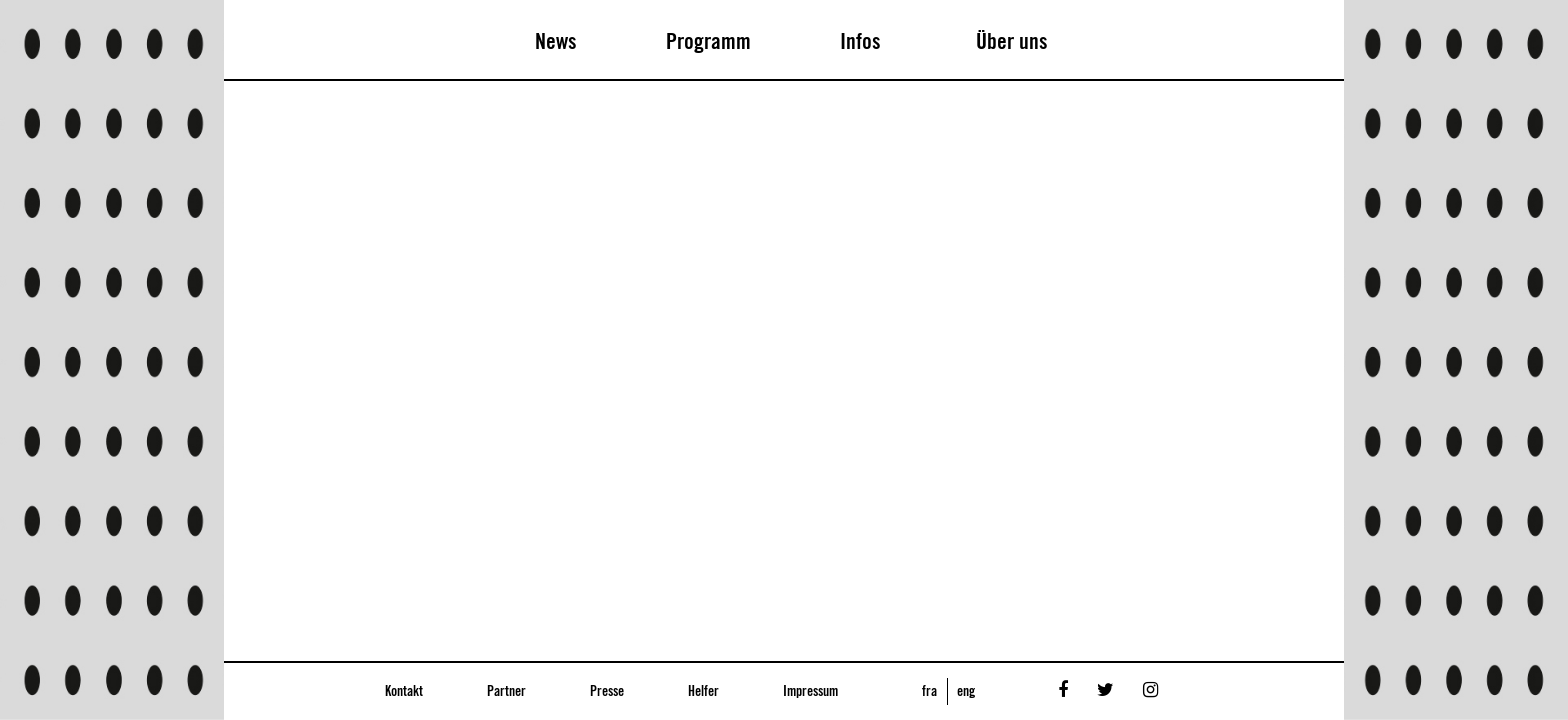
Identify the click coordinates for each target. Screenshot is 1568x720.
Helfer (703, 692)
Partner (506, 692)
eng (966, 692)
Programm (708, 42)
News (556, 42)
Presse (607, 692)
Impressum (810, 692)
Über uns (1012, 42)
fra (929, 692)
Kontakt (404, 692)
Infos (860, 42)
